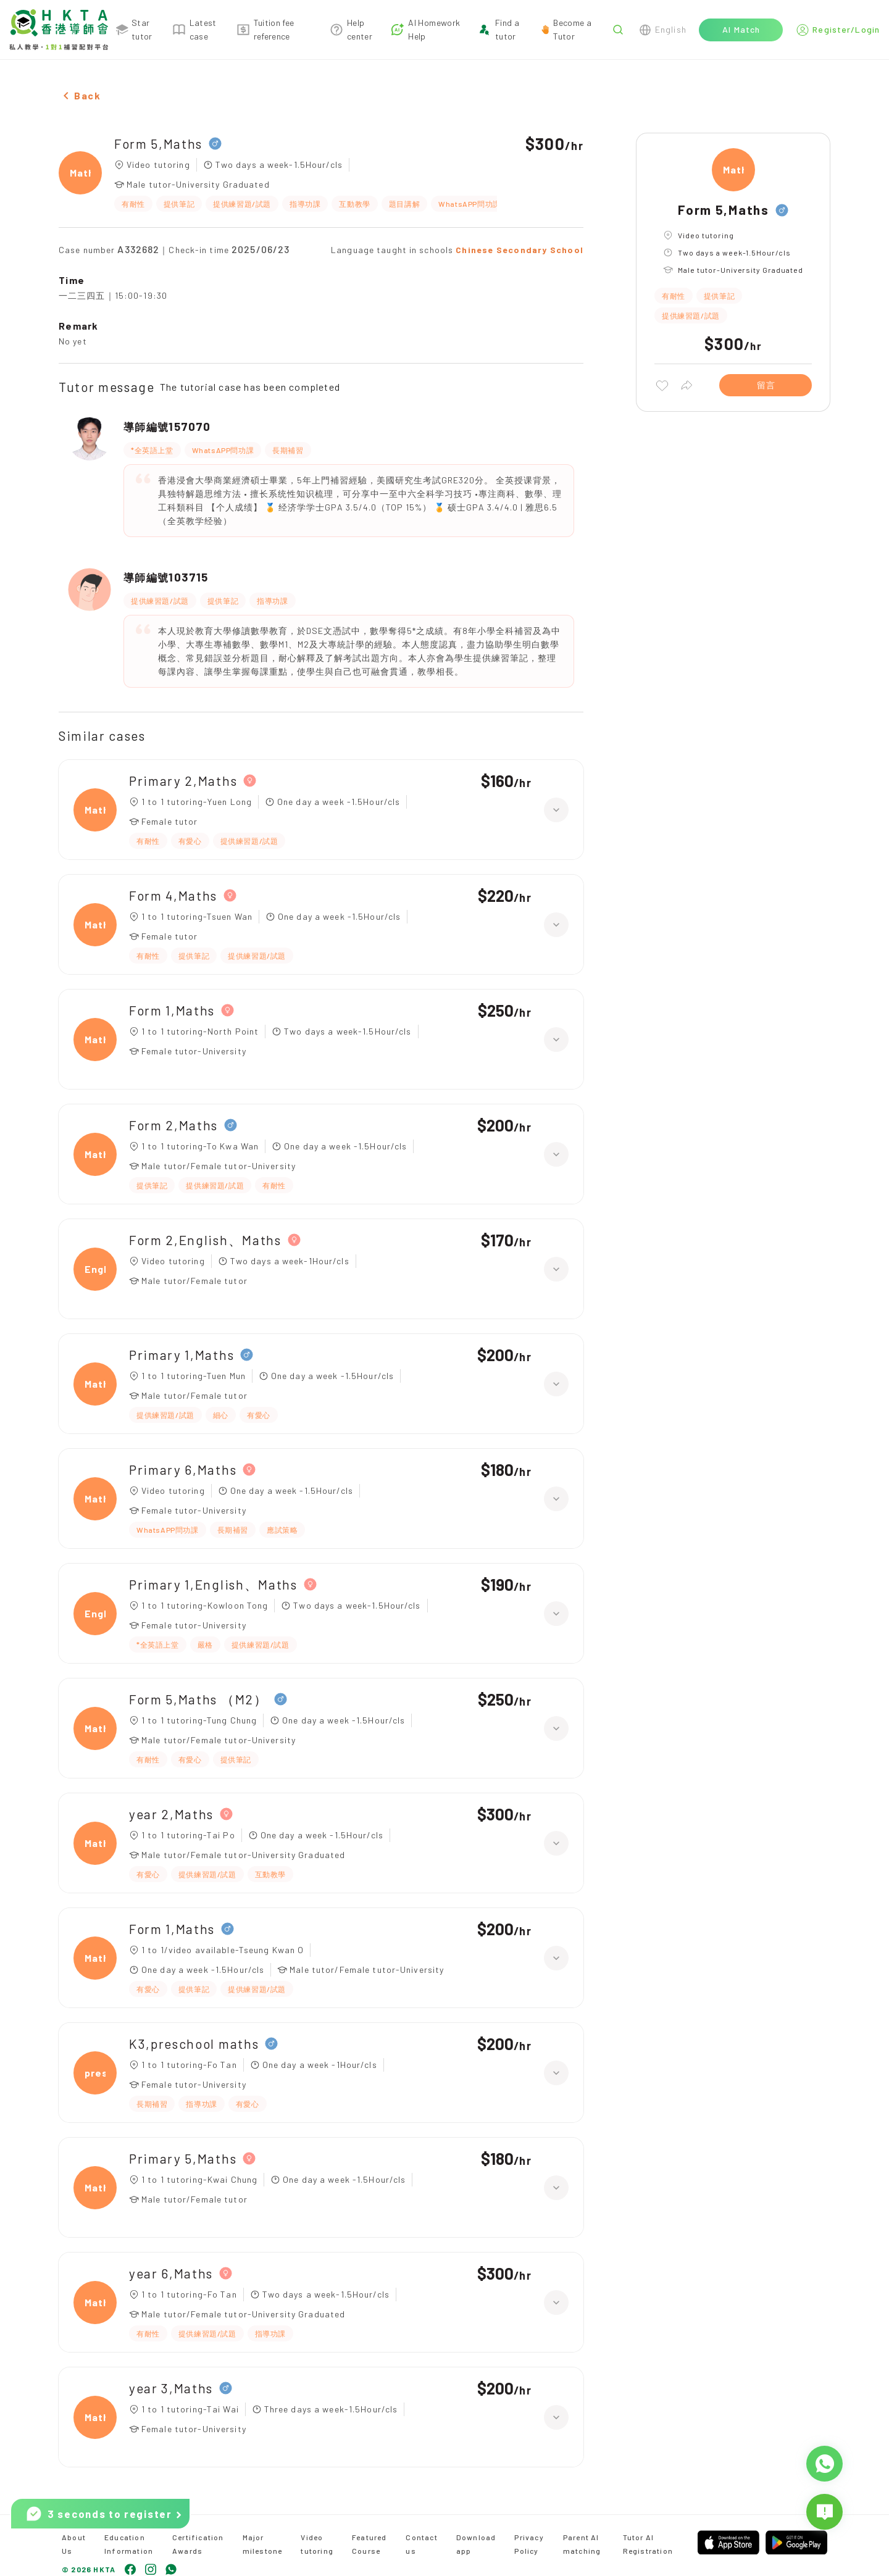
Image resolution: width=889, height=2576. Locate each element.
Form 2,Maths (173, 1125)
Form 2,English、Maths (205, 1240)
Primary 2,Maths (183, 780)
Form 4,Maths (173, 895)
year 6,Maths (171, 2273)
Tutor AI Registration (648, 2544)
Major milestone (263, 2544)
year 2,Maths (171, 1814)
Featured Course (369, 2544)
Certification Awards (198, 2544)
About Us (74, 2544)
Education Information (128, 2544)
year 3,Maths (171, 2388)
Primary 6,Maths (182, 1469)
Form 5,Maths (158, 143)
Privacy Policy (528, 2544)
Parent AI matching (582, 2544)
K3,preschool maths (194, 2043)
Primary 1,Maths (181, 1354)
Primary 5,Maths (182, 2158)
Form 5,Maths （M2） (198, 1699)
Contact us (421, 2544)
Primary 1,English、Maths (213, 1584)
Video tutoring (317, 2544)
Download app (476, 2544)
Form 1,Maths (172, 1010)
